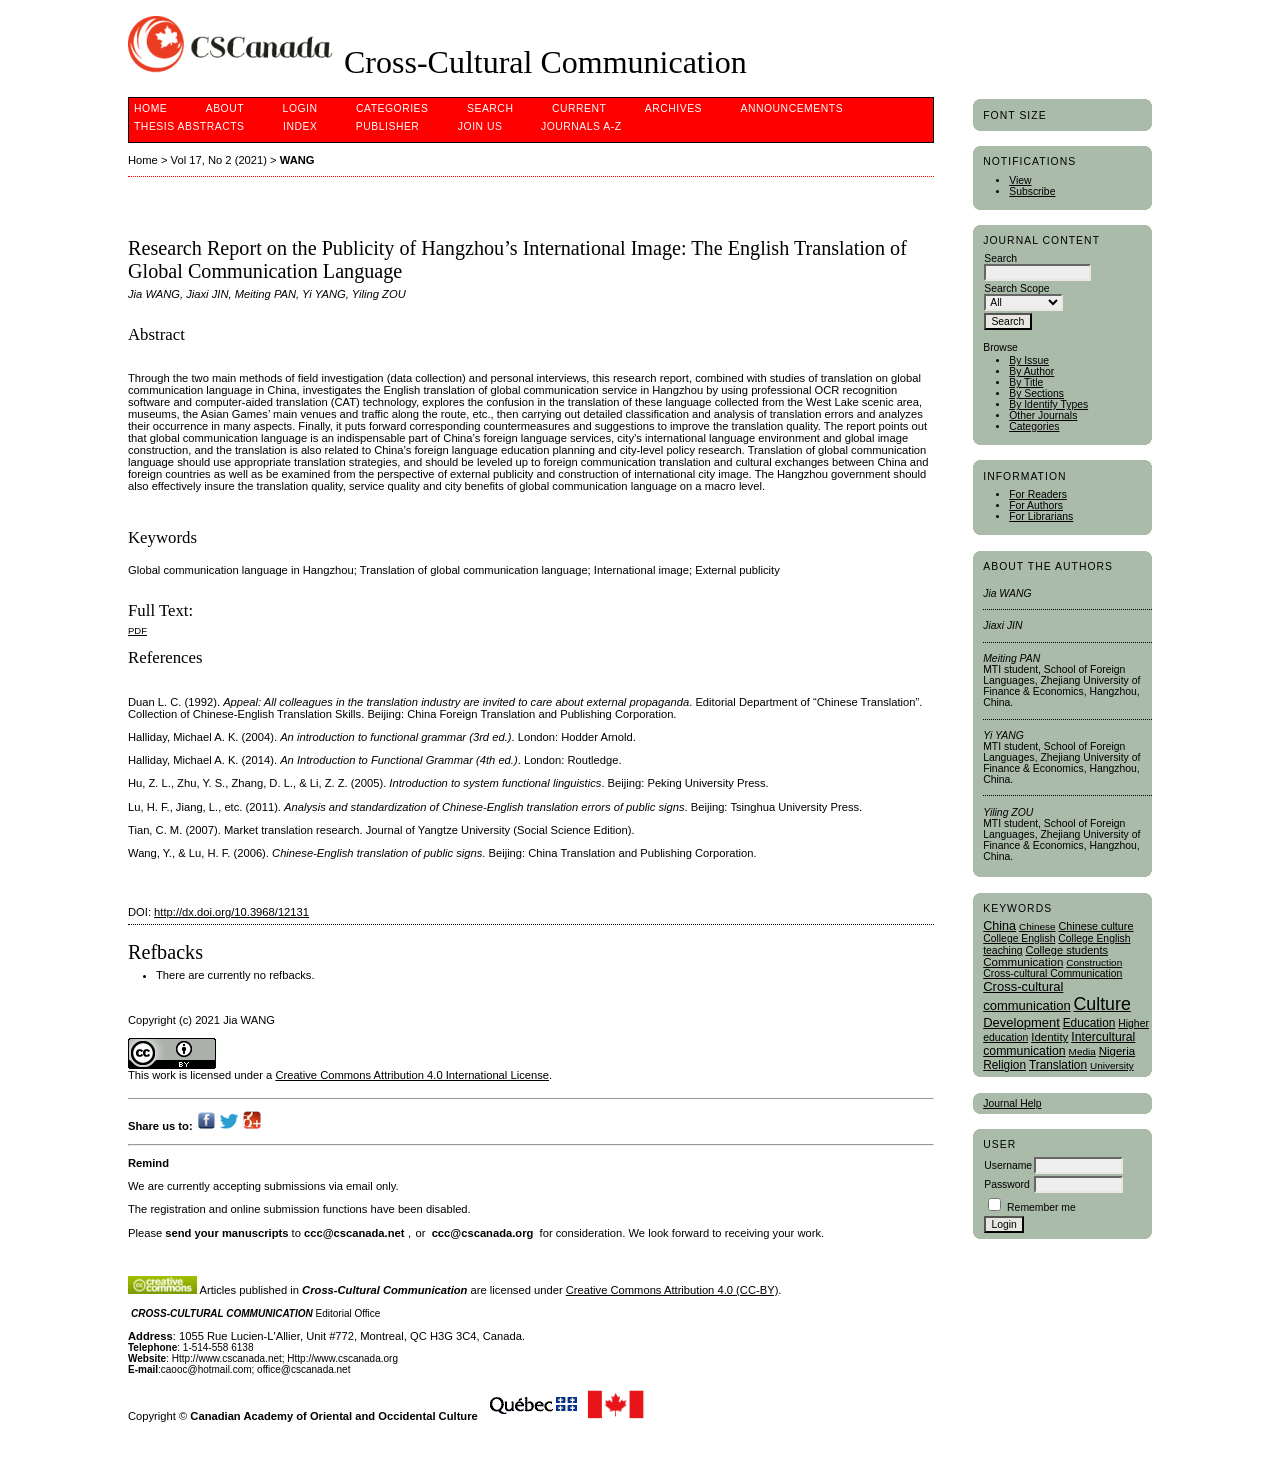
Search (490, 108)
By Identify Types (1048, 404)
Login (300, 108)
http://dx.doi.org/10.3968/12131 (231, 912)
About (225, 108)
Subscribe (1032, 191)
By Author (1031, 371)
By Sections (1036, 393)
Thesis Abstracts (189, 126)
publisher (388, 126)
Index (300, 126)
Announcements (792, 108)
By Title (1026, 382)
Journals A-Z (581, 126)
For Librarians (1041, 516)
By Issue (1029, 360)
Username (1008, 1165)
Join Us (480, 126)
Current (579, 108)
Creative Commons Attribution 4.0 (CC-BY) (672, 1290)
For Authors (1036, 505)
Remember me (1041, 1207)
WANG (297, 160)
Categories (1034, 426)
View (1020, 180)
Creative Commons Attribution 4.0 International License (412, 1075)
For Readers (1038, 494)
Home (150, 108)
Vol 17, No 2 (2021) (219, 160)
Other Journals (1043, 415)
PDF (137, 630)
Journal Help (1012, 1103)
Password (1007, 1184)
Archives (673, 108)
